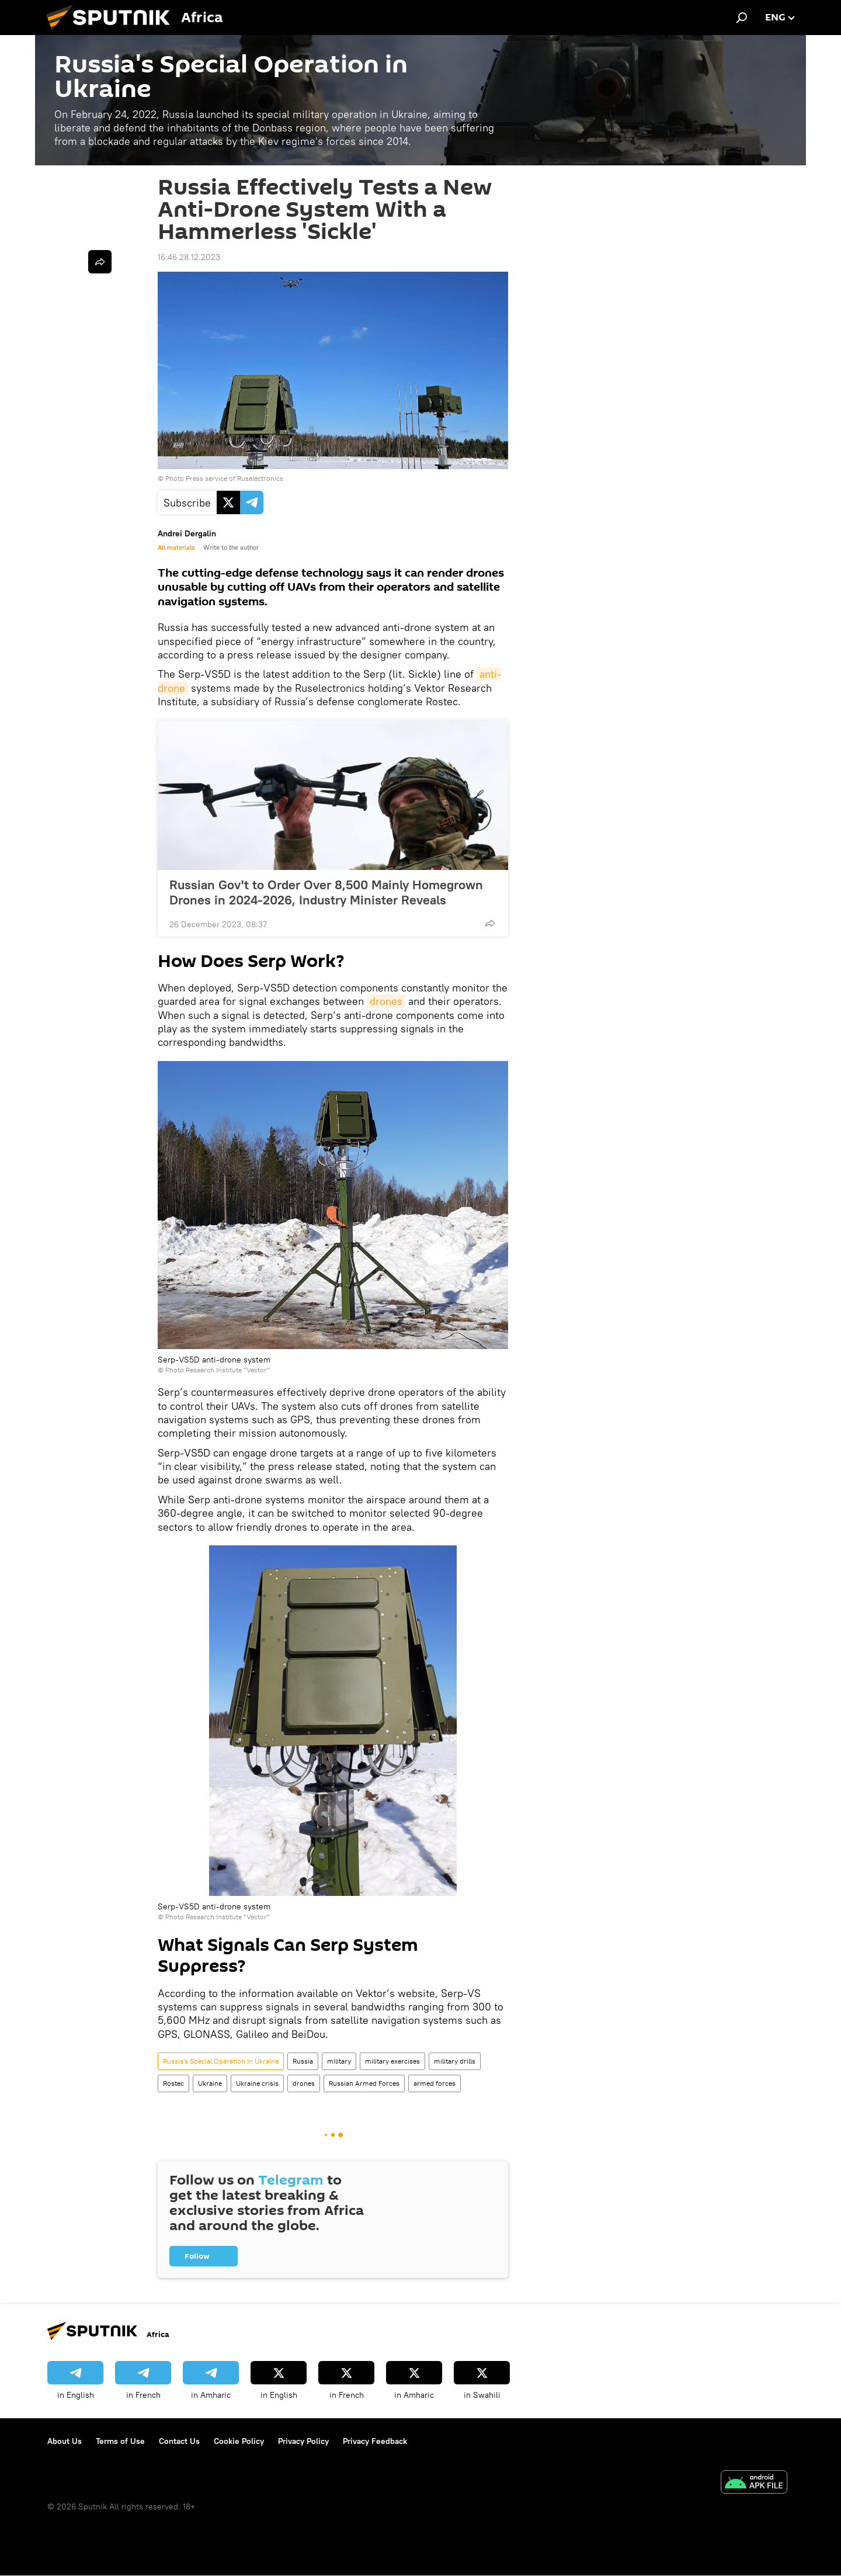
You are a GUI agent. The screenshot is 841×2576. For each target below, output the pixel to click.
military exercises (392, 2061)
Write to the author (231, 547)
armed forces (434, 2083)
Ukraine (210, 2083)
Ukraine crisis (257, 2083)
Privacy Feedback (375, 2441)
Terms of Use (120, 2441)
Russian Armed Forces (364, 2083)
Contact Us (179, 2441)
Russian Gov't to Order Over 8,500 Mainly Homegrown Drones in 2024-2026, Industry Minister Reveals (326, 892)
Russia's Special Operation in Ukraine (221, 2061)
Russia (303, 2061)
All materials (176, 547)
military (339, 2061)
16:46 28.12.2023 (189, 257)
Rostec (173, 2083)
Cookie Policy (239, 2441)
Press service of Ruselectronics (234, 478)
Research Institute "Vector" (228, 1369)
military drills (454, 2061)
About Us (64, 2441)
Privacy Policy (303, 2441)
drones (386, 1001)
